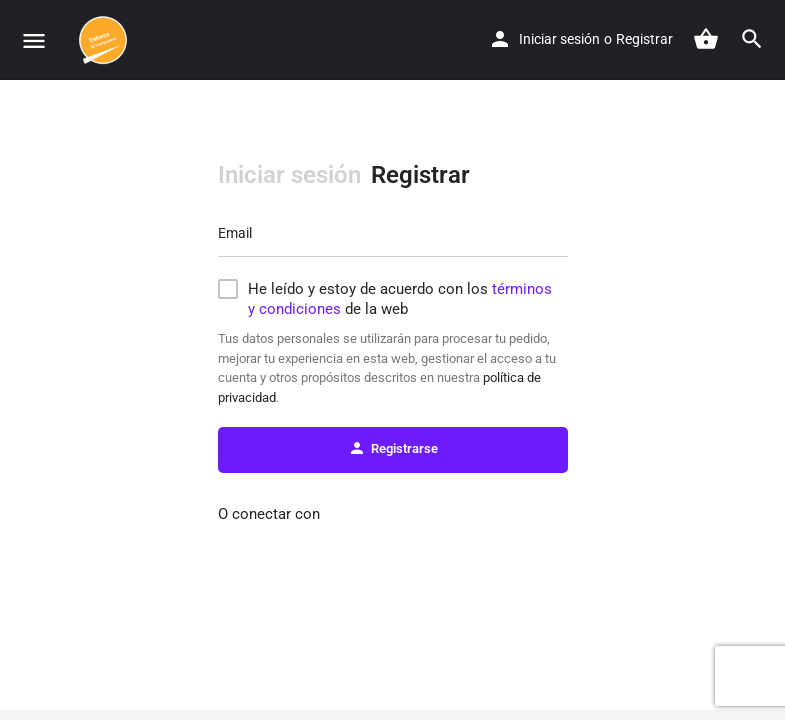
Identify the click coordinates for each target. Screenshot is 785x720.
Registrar (644, 39)
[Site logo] (105, 40)
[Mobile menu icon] (34, 40)
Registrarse (393, 448)
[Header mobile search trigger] (752, 39)
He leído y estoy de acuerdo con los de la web (400, 299)
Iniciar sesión (559, 39)
